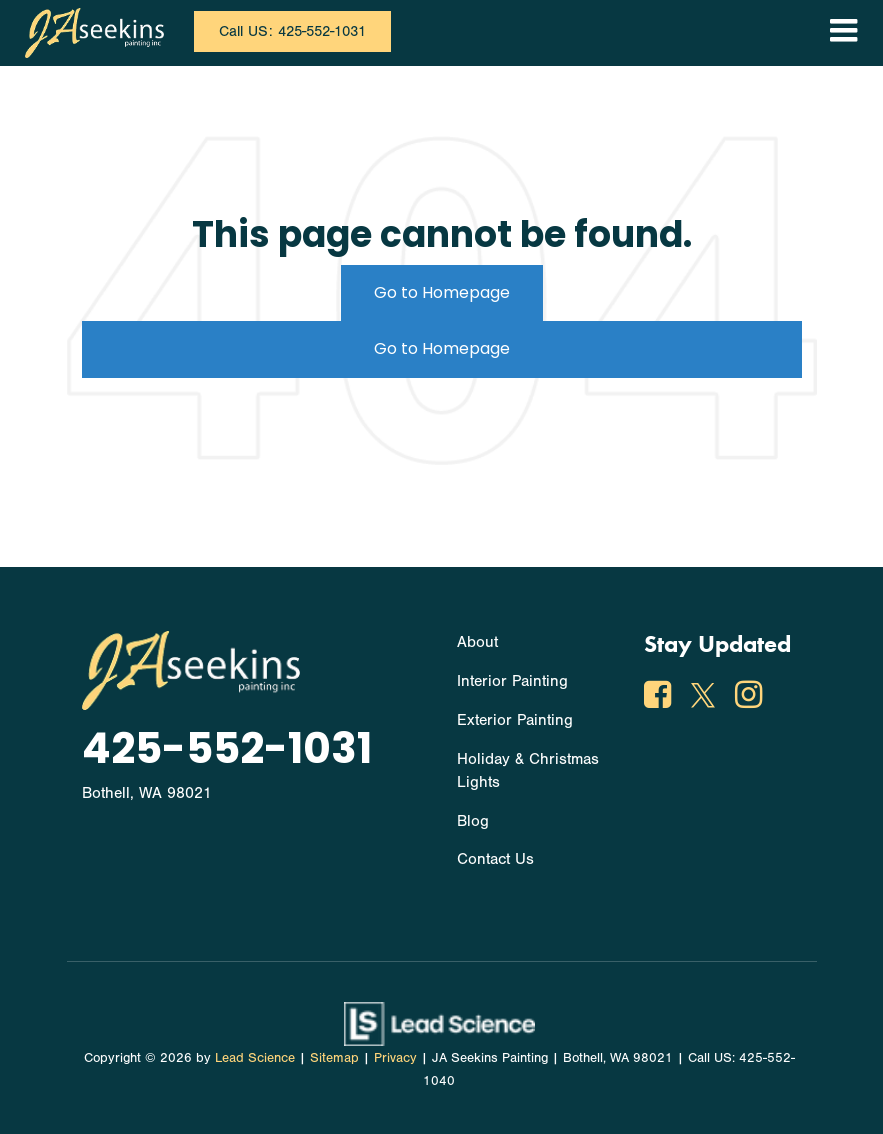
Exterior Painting (515, 720)
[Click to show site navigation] (843, 33)
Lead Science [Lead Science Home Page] (255, 1057)
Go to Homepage (442, 292)
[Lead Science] (439, 1023)
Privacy (395, 1057)
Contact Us (495, 859)
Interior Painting (512, 681)
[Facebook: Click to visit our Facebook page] (660, 699)
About (477, 642)
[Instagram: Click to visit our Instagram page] (751, 699)
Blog (473, 821)
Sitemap (334, 1057)
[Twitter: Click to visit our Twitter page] (705, 699)
